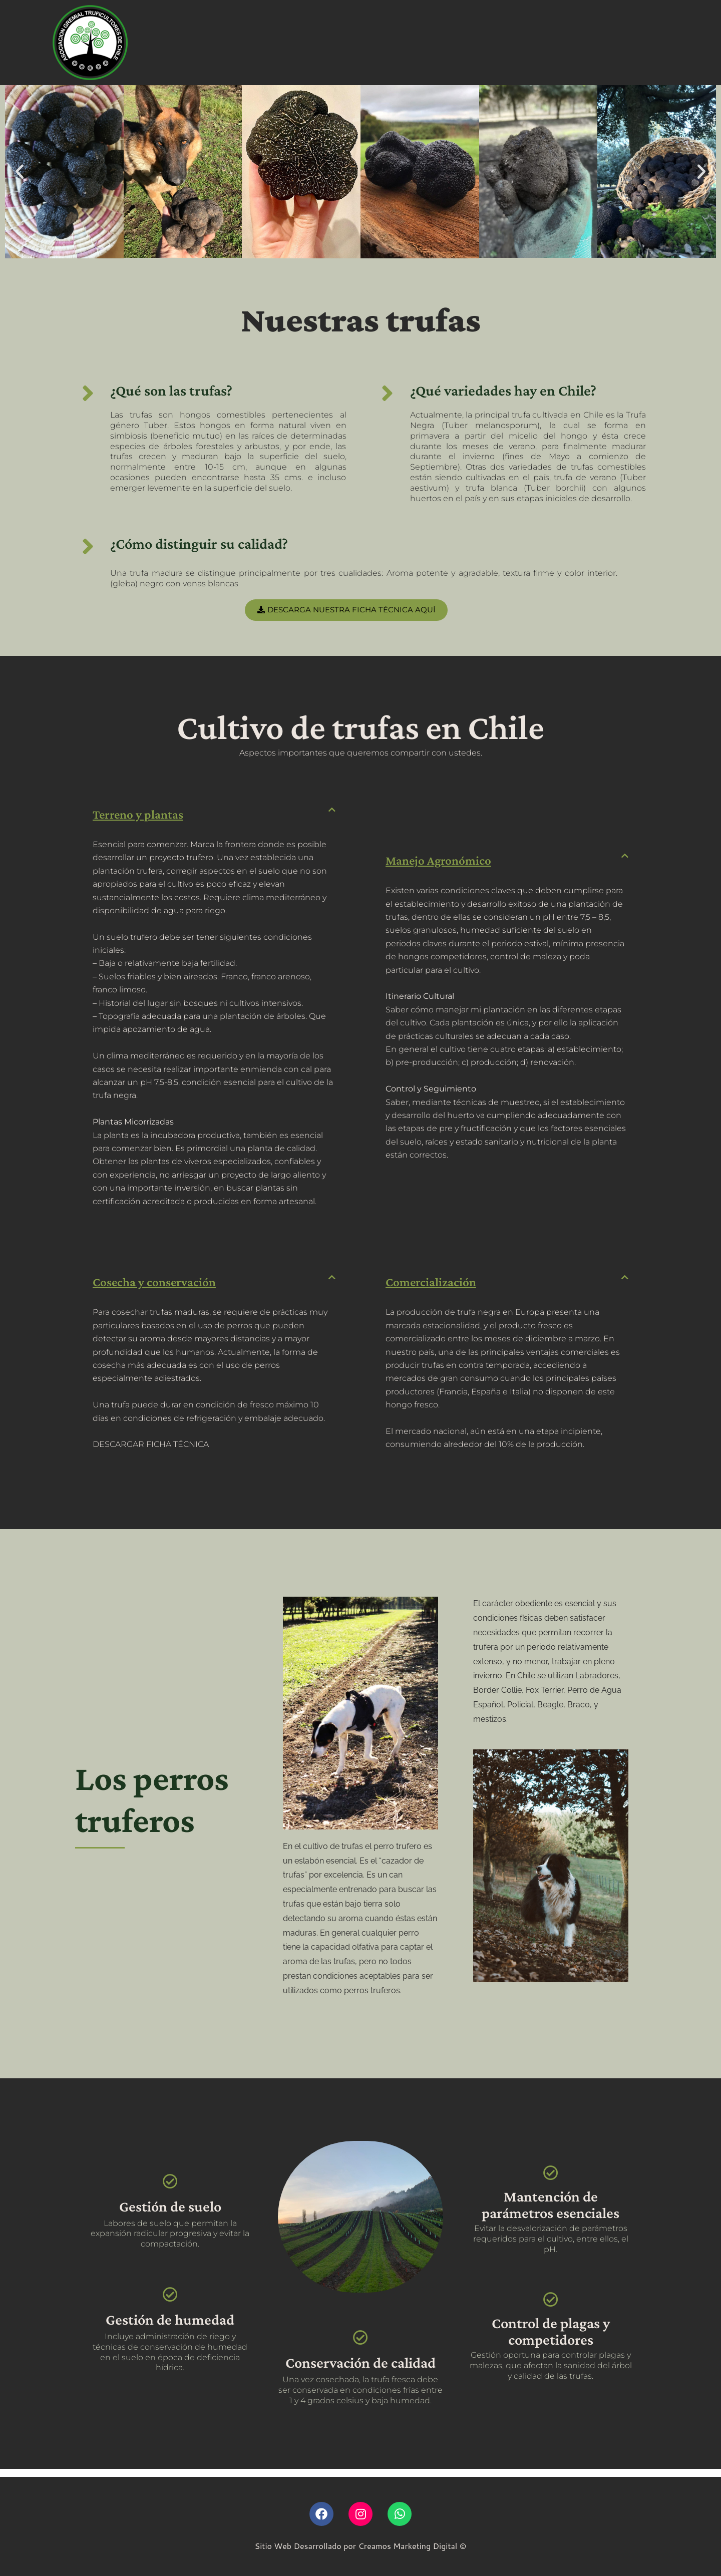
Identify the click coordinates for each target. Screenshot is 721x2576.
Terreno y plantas (147, 817)
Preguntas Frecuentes (350, 42)
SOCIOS (576, 43)
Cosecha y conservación (166, 1288)
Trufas (273, 42)
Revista (229, 42)
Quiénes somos (167, 42)
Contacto (516, 42)
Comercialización (439, 1288)
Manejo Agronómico (448, 863)
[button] (19, 171)
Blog (423, 42)
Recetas (464, 42)
